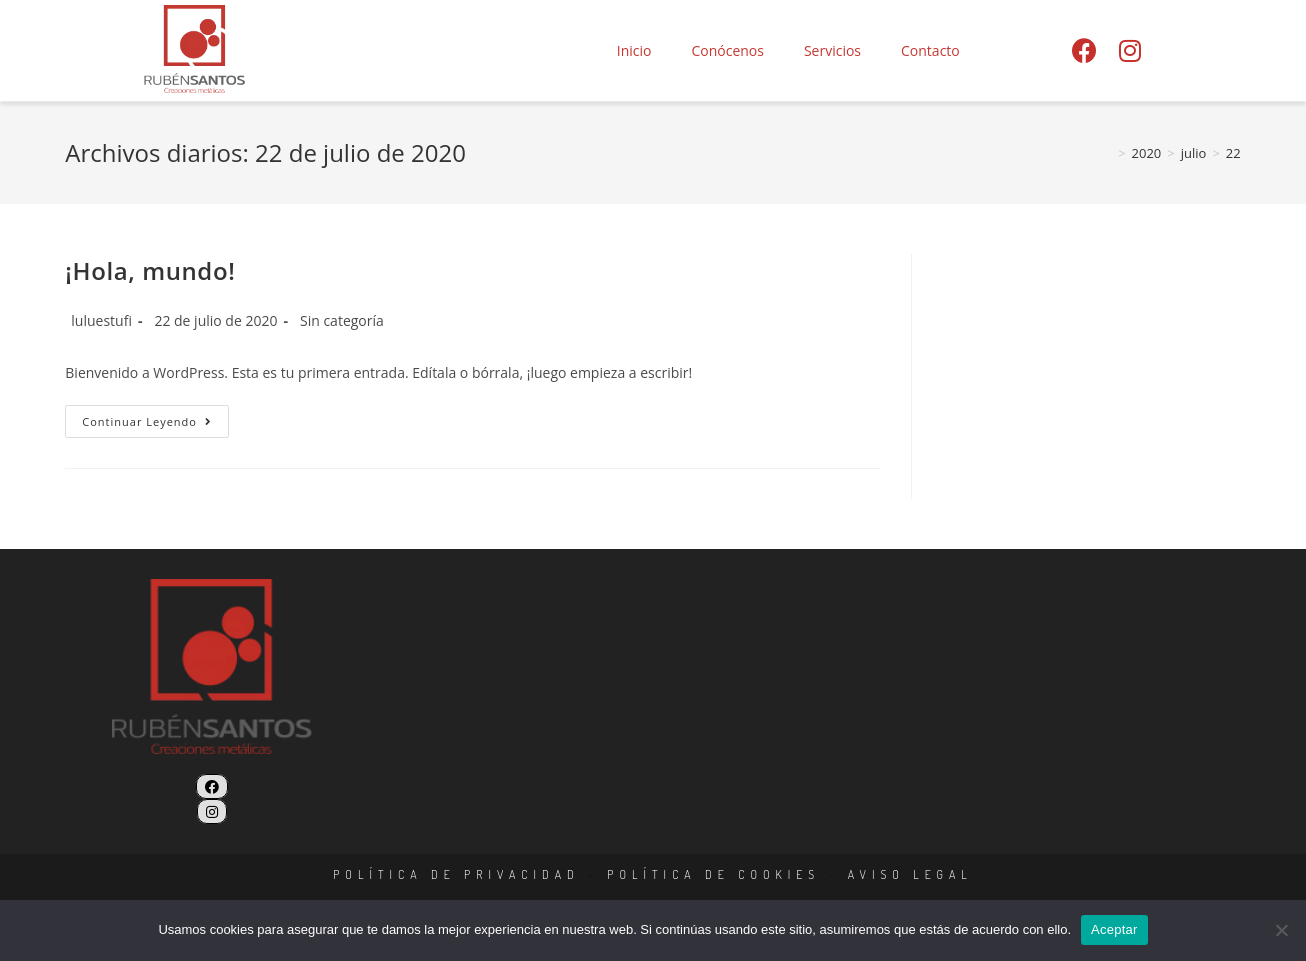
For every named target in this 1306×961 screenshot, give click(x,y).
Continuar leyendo (155, 417)
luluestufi (101, 320)
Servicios (832, 50)
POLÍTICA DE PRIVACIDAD (456, 874)
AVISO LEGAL (910, 874)
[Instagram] (212, 811)
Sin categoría (342, 320)
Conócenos (727, 50)
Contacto (930, 50)
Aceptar (1114, 929)
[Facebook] (212, 786)
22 (1233, 153)
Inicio (634, 50)
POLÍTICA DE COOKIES (713, 874)
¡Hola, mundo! (150, 270)
